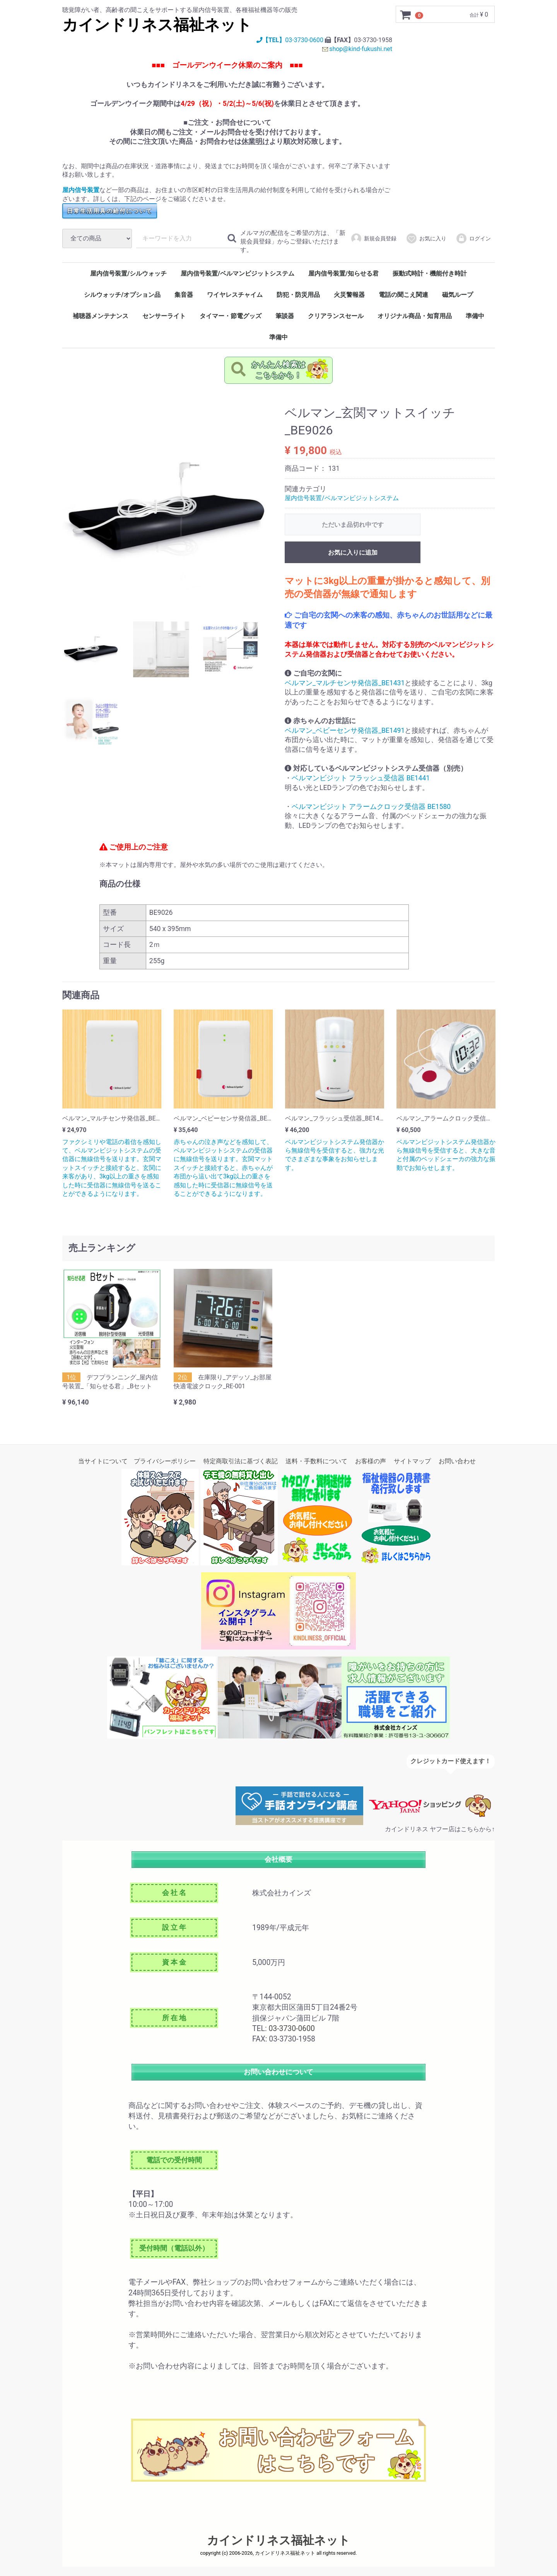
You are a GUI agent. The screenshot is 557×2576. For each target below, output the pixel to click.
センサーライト (164, 316)
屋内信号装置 (80, 190)
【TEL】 (270, 40)
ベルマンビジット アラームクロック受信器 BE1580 (371, 806)
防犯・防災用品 (298, 295)
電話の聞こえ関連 (403, 295)
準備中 (475, 316)
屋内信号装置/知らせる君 (343, 274)
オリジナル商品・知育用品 (415, 316)
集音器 (183, 295)
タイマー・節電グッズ (230, 316)
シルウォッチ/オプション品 (122, 295)
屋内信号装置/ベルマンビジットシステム (237, 274)
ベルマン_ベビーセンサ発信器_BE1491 (345, 730)
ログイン (473, 239)
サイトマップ (412, 1461)
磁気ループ (457, 295)
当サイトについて (103, 1461)
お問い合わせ (457, 1461)
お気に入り (426, 239)
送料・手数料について (316, 1461)
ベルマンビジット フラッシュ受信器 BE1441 (361, 778)
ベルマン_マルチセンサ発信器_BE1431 (345, 683)
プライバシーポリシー (165, 1461)
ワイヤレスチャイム (235, 295)
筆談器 (284, 316)
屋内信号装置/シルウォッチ (128, 274)
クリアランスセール (336, 316)
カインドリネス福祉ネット (157, 25)
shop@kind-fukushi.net (360, 49)
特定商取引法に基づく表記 (240, 1461)
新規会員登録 (373, 239)
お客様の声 (370, 1461)
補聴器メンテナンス (100, 316)
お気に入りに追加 (353, 553)
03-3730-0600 (304, 40)
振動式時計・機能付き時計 (430, 274)
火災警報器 (349, 295)
